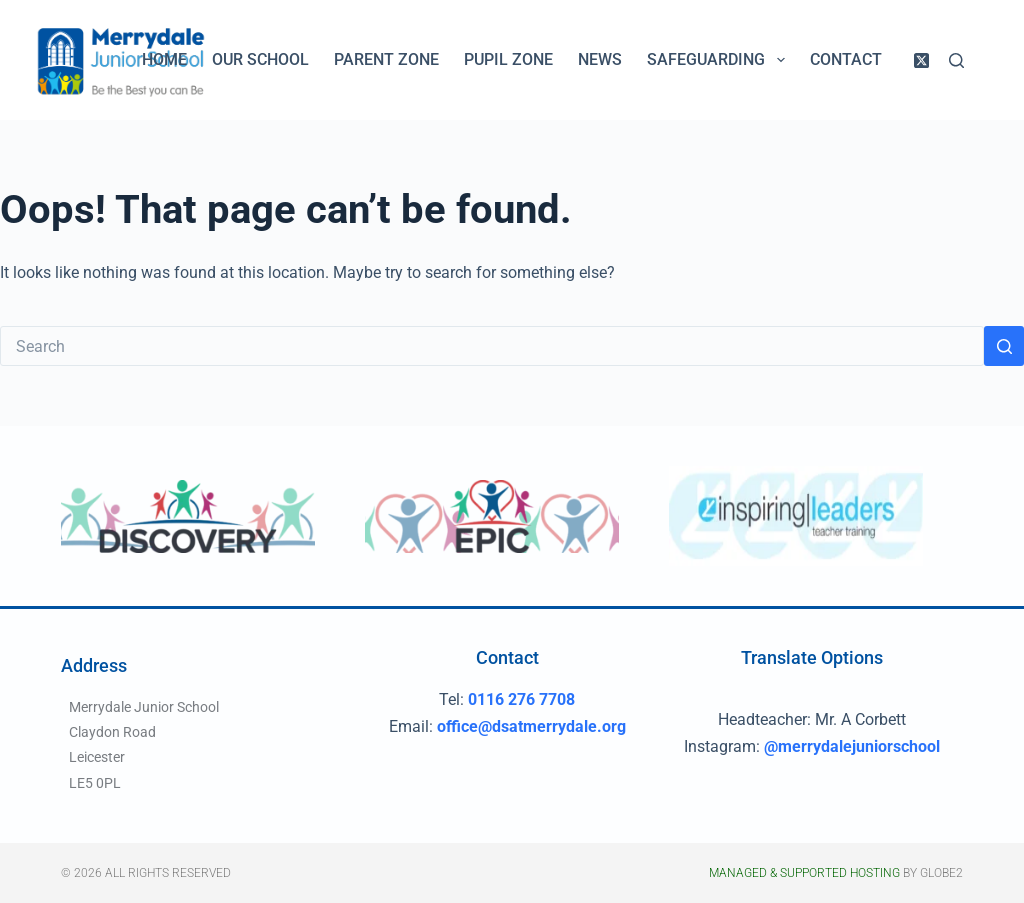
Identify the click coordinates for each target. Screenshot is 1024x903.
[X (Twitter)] (921, 60)
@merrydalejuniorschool (852, 746)
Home (164, 59)
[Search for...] (492, 346)
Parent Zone (386, 59)
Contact (846, 59)
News (600, 59)
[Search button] (1004, 346)
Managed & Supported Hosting (804, 873)
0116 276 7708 (521, 699)
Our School (260, 59)
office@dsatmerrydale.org (531, 726)
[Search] (956, 60)
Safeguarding (719, 60)
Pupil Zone (508, 59)
